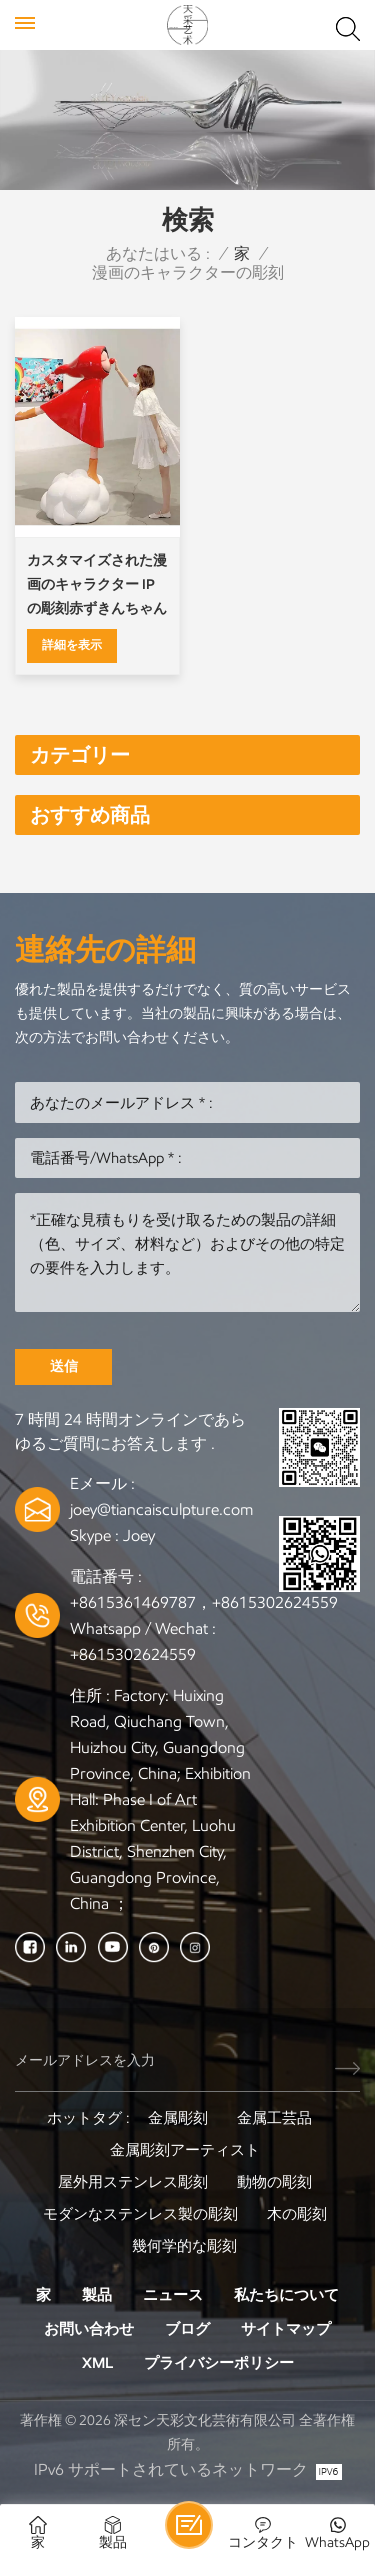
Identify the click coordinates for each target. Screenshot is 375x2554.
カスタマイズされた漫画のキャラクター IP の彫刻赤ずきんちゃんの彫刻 (97, 586)
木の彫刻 (297, 2214)
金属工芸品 (274, 2118)
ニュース (173, 2295)
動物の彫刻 (274, 2182)
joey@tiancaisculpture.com (161, 1509)
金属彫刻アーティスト (185, 2150)
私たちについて (286, 2295)
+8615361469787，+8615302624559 (204, 1602)
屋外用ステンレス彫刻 (133, 2182)
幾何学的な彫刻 (184, 2246)
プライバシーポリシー (219, 2363)
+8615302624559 (133, 1654)
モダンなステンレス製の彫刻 (140, 2214)
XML (97, 2363)
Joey (139, 1535)
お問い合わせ (89, 2329)
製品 (97, 2295)
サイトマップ (286, 2329)
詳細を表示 (72, 644)
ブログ (187, 2329)
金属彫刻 (178, 2118)
